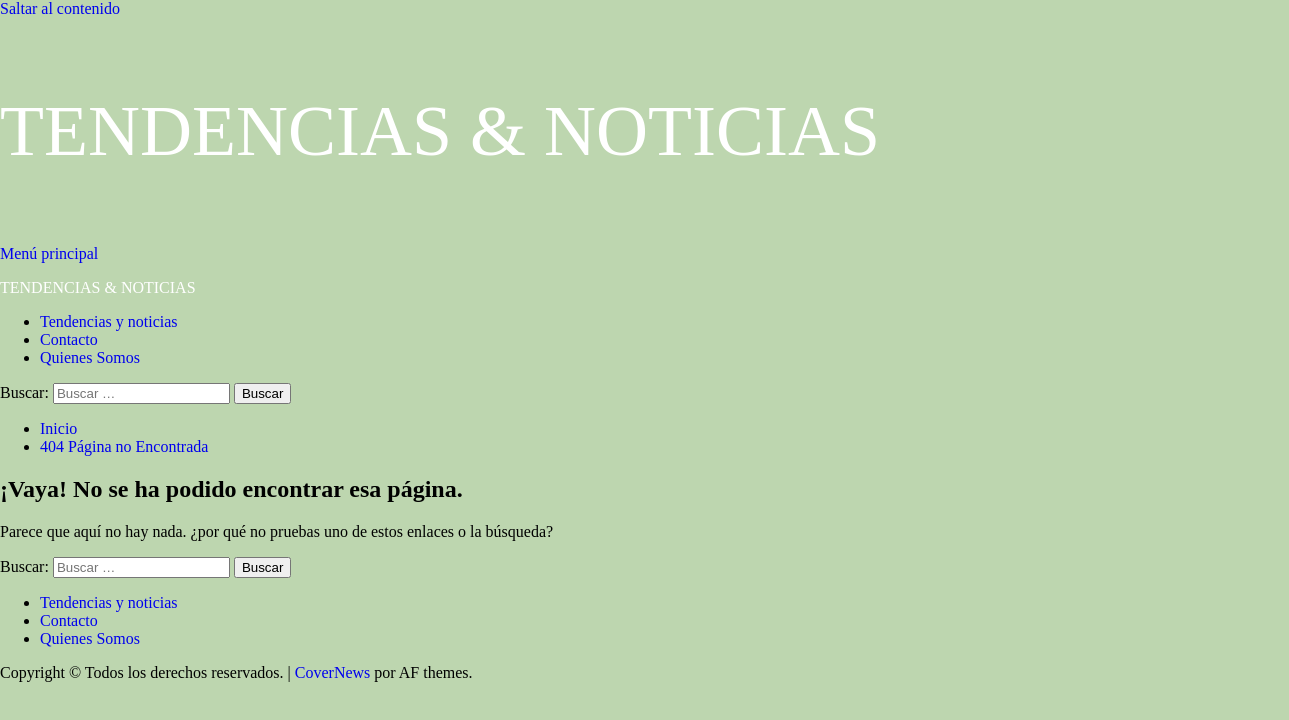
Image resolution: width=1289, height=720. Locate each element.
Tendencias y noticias (109, 321)
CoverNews (333, 672)
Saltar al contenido (60, 8)
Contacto (69, 339)
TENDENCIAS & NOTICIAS (440, 131)
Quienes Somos (90, 357)
